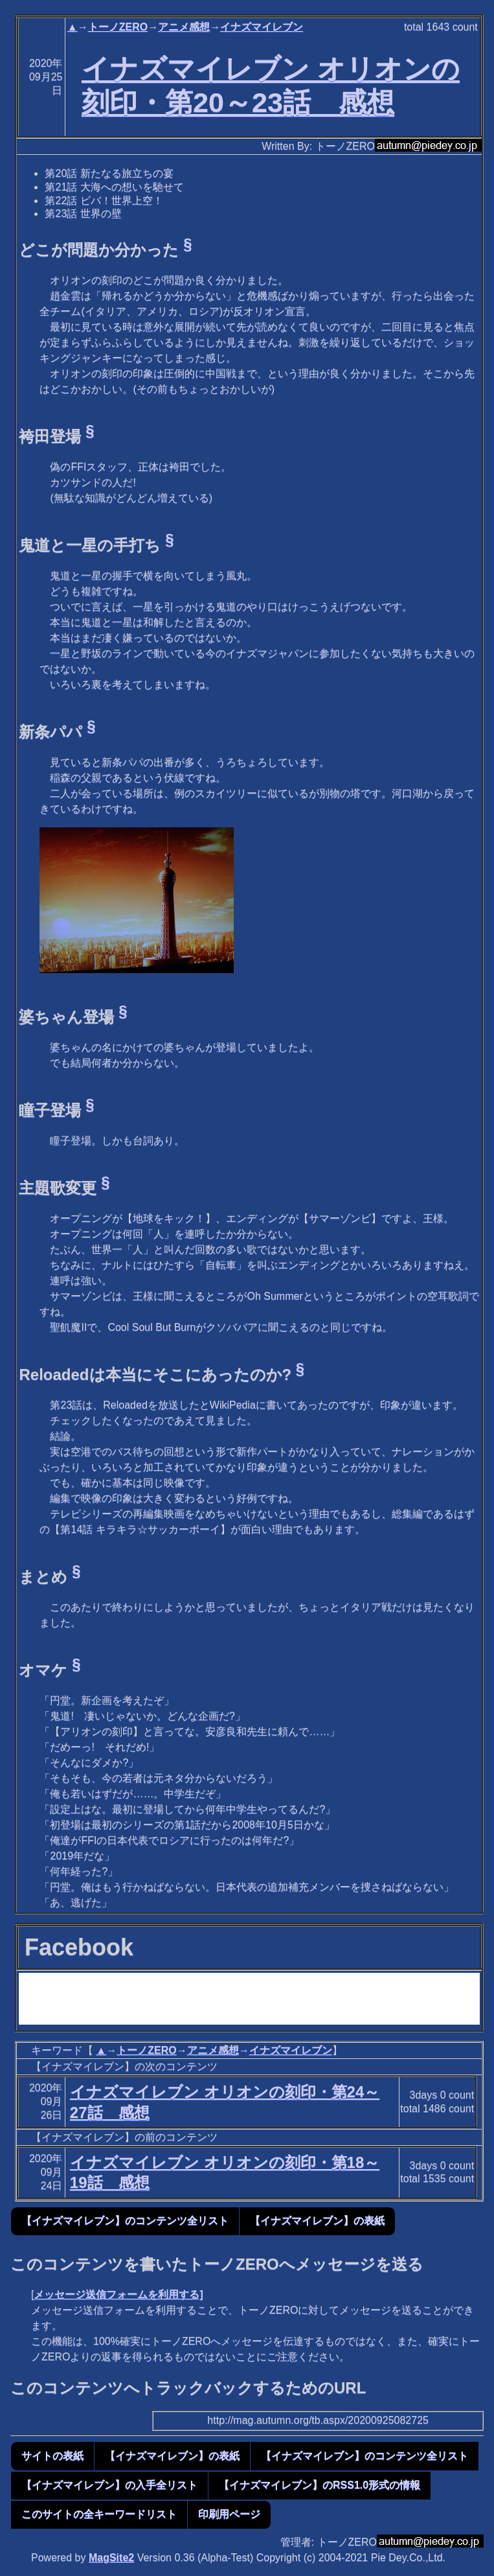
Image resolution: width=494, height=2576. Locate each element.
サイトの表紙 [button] (52, 2455)
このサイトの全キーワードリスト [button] (99, 2514)
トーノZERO (118, 26)
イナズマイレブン (261, 26)
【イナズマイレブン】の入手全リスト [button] (109, 2484)
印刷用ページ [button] (229, 2514)
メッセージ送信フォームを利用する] (118, 2294)
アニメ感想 (184, 26)
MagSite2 (111, 2557)
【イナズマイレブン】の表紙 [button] (317, 2220)
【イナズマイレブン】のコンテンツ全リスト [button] (125, 2220)
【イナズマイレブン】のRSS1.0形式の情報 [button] (319, 2484)
